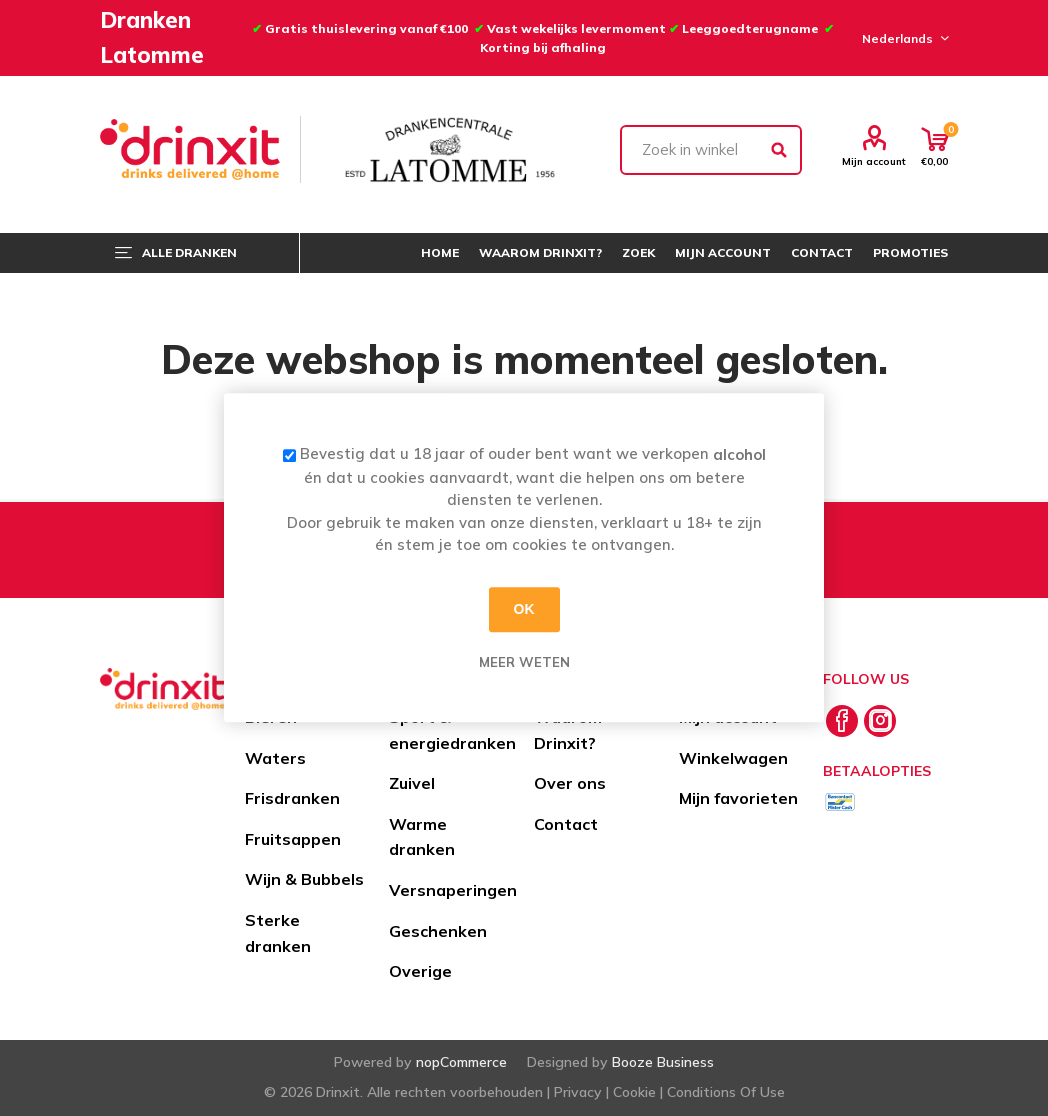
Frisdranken (292, 798)
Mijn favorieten (738, 798)
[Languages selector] (902, 38)
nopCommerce (461, 1062)
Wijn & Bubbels (304, 879)
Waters (275, 758)
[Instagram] (880, 721)
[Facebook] (842, 721)
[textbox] (711, 150)
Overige (420, 971)
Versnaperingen (453, 890)
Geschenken (438, 931)
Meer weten (524, 662)
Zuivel (412, 783)
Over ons (570, 783)
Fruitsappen (293, 839)
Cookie (634, 1092)
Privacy (578, 1092)
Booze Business (663, 1062)
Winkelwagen (733, 758)
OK (524, 609)
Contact (566, 824)
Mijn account (874, 161)
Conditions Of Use (726, 1092)
